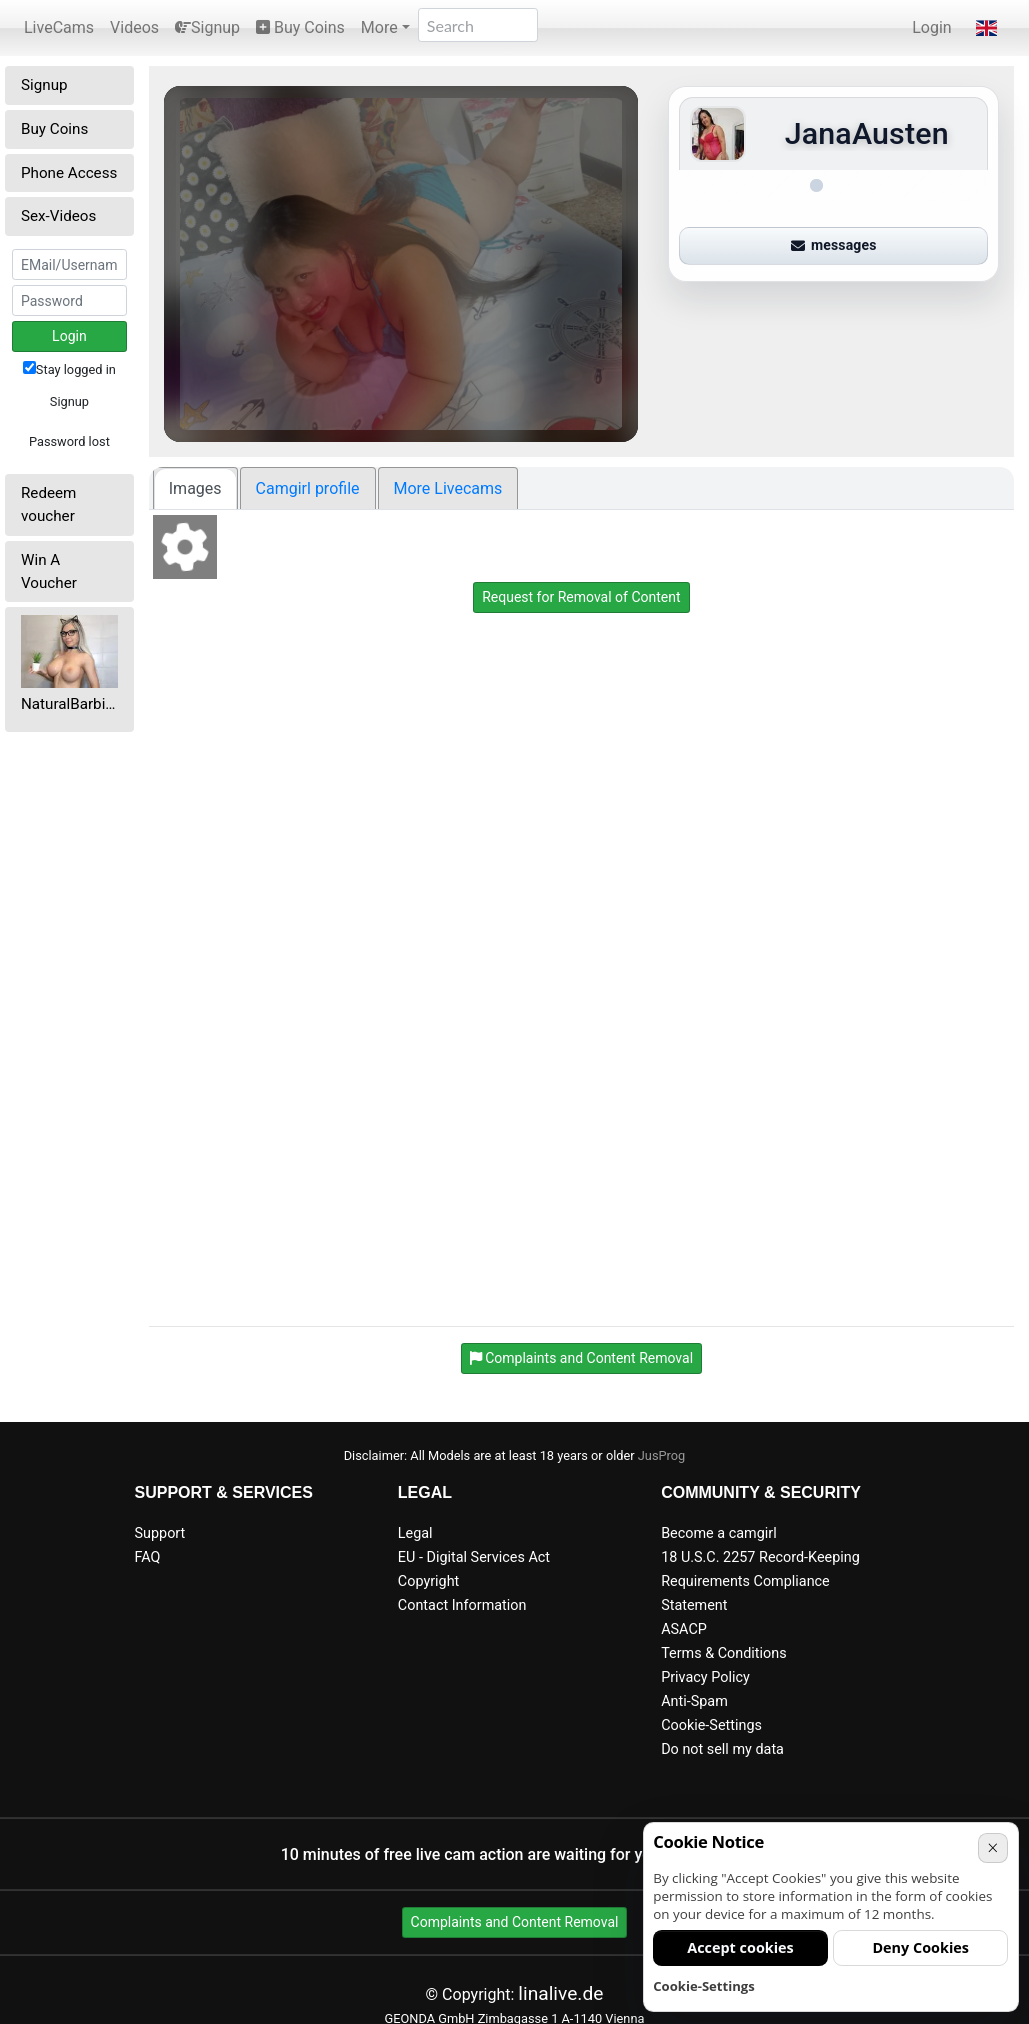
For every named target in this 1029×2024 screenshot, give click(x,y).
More (379, 27)
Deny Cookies (920, 1947)
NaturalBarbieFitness (69, 704)
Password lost (69, 441)
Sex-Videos (58, 216)
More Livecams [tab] (448, 488)
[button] (986, 28)
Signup (207, 27)
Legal (415, 1533)
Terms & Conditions (723, 1653)
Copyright (428, 1581)
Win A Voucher (49, 571)
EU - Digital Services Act (474, 1557)
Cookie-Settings (711, 1725)
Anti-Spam (694, 1701)
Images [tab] (195, 488)
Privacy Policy (705, 1677)
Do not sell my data (722, 1749)
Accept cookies (740, 1947)
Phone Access (69, 173)
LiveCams (59, 27)
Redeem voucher (48, 504)
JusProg (662, 1455)
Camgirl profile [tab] (308, 488)
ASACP (684, 1629)
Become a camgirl (719, 1533)
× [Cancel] (992, 1847)
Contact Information (462, 1605)
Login (931, 27)
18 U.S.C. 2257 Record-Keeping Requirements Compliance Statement (760, 1581)
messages (834, 245)
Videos (134, 27)
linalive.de (560, 1993)
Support (160, 1533)
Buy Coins (300, 27)
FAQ (148, 1557)
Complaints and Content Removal (515, 1922)
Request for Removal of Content (581, 597)
